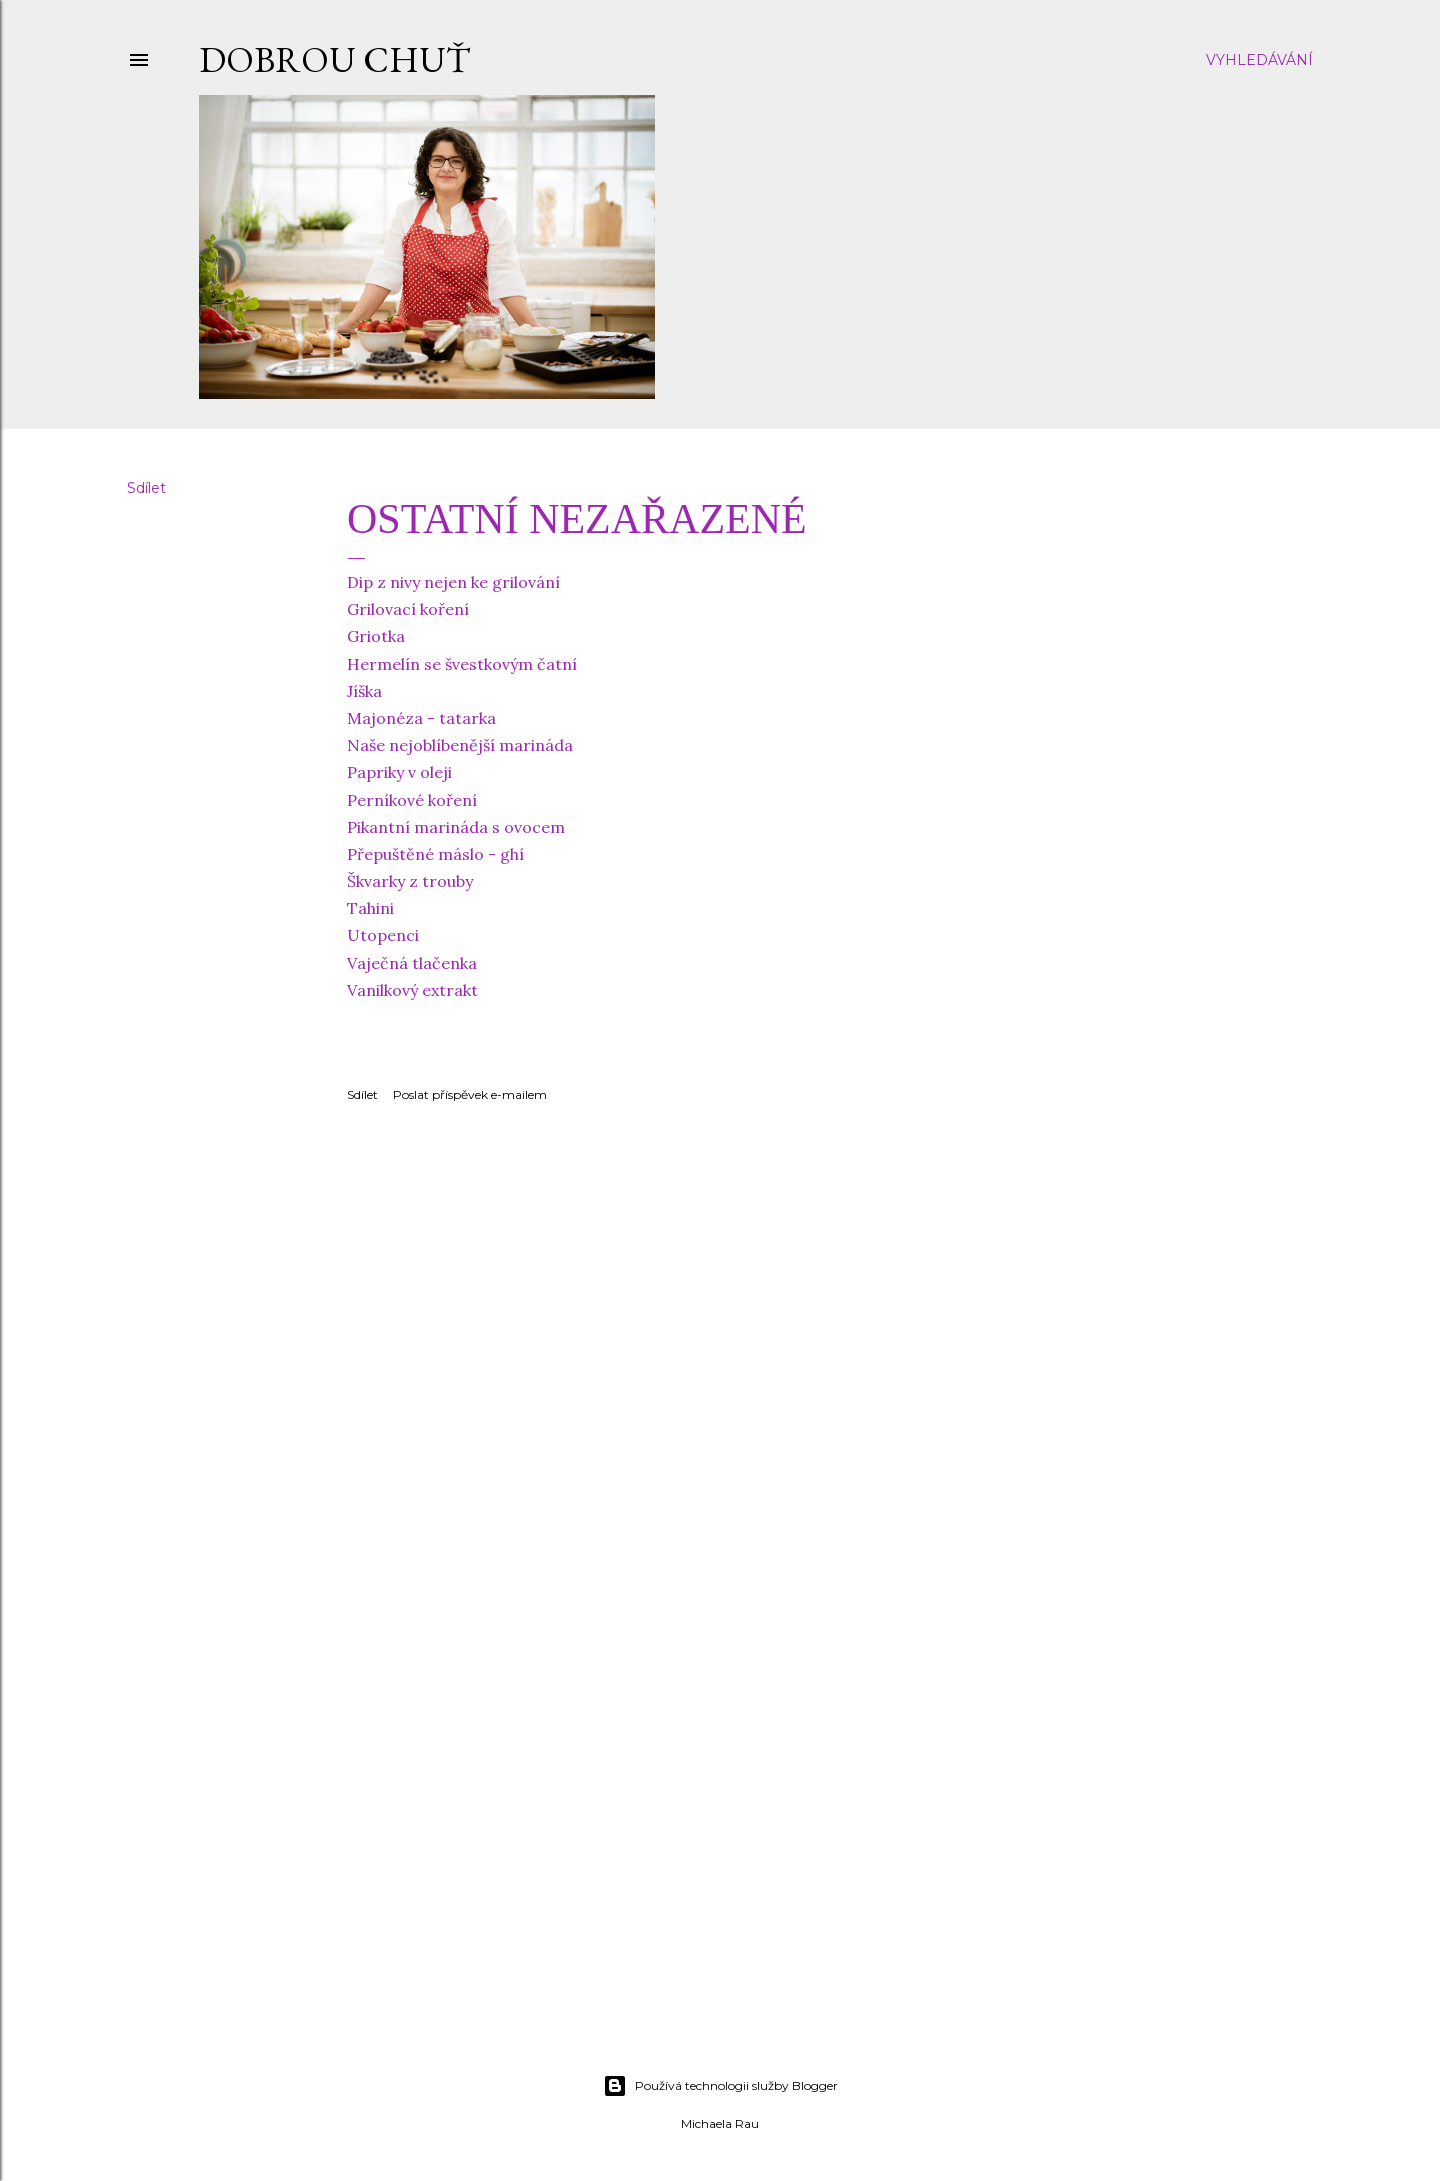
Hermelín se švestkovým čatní (462, 664)
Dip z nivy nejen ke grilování (453, 582)
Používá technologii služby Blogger (720, 2086)
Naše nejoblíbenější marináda (460, 745)
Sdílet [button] (146, 488)
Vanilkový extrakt (412, 990)
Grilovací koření (408, 609)
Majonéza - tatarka (421, 718)
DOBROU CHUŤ (334, 59)
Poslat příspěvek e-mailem (470, 1094)
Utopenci (383, 935)
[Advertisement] (720, 1884)
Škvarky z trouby (410, 881)
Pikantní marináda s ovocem (456, 827)
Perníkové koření (412, 800)
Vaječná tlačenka (412, 963)
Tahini (370, 908)
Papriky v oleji (399, 772)
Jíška (364, 691)
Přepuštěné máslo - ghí (435, 854)
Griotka (376, 636)
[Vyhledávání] (1259, 60)
